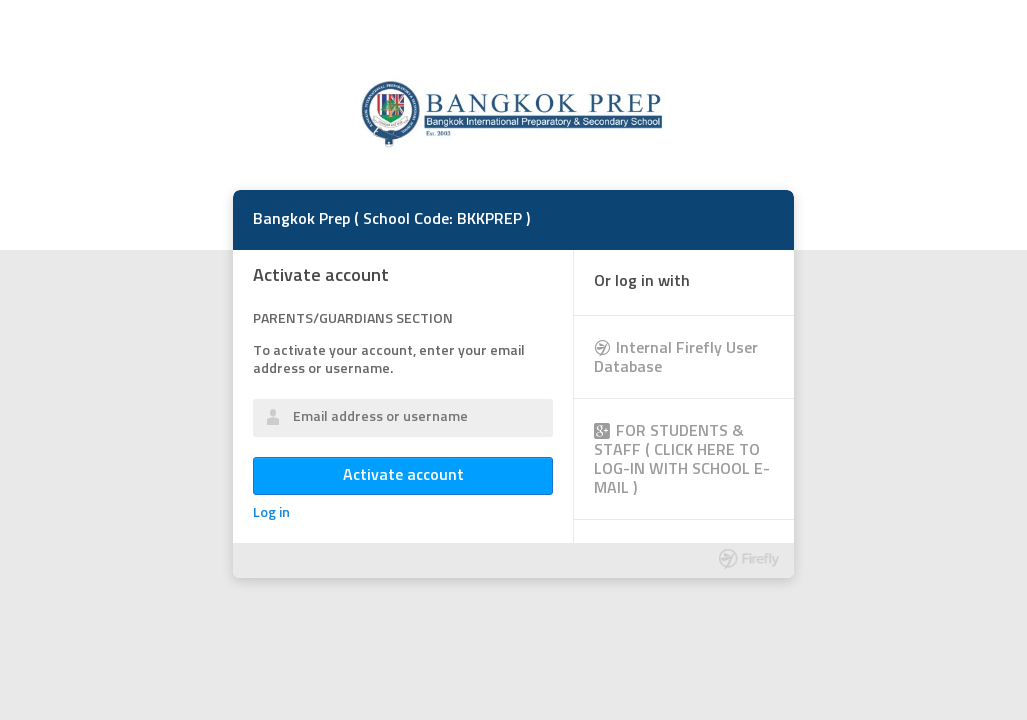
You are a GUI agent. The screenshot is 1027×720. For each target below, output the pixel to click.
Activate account (403, 476)
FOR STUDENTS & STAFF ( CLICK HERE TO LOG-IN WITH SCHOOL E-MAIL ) (682, 460)
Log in (271, 513)
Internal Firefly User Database (676, 358)
